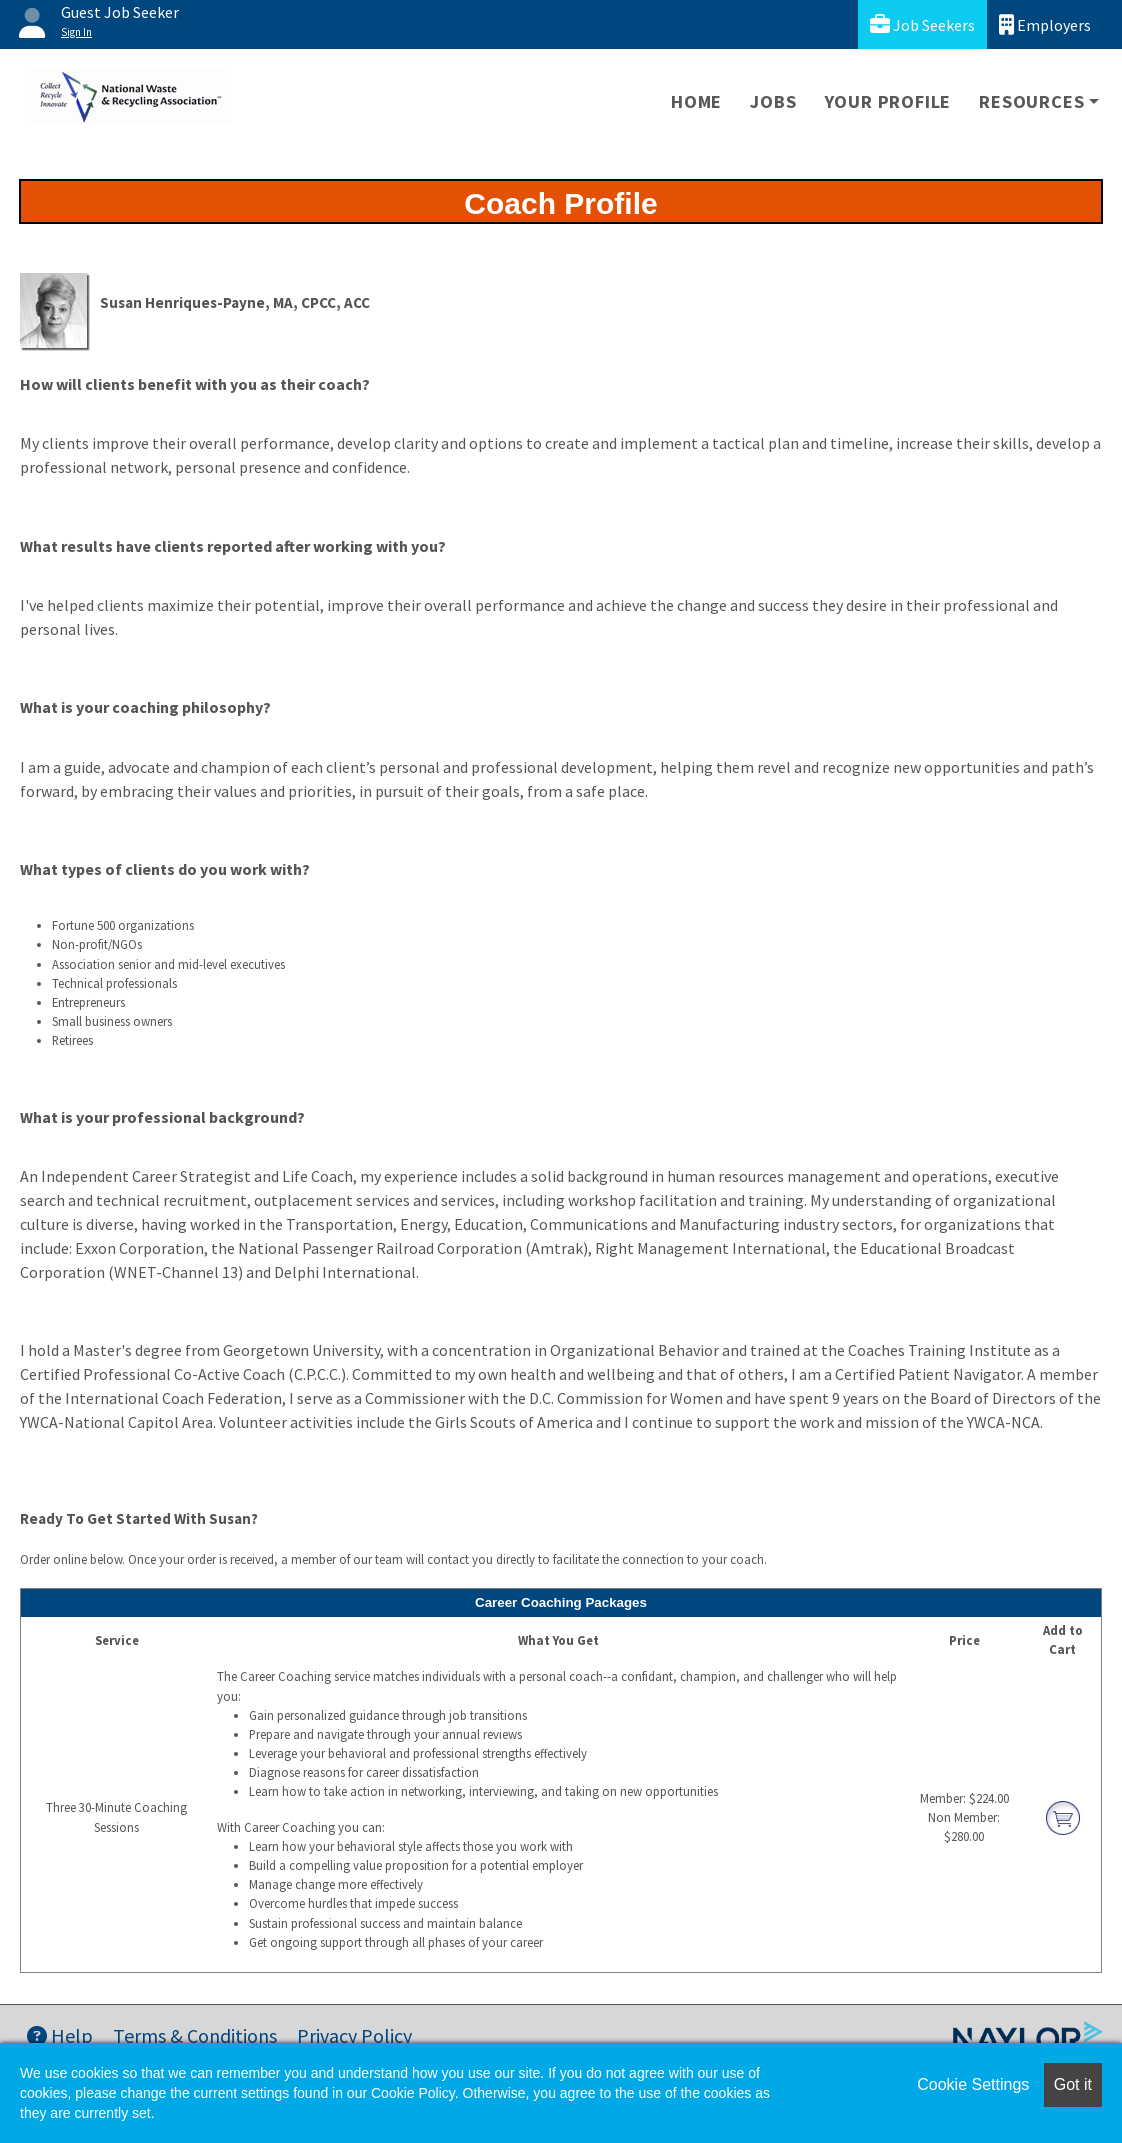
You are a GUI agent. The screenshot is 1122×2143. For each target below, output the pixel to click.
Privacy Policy (354, 2035)
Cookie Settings (973, 2084)
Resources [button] (1031, 101)
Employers (1045, 24)
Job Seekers (922, 24)
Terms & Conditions (195, 2035)
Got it (1073, 2084)
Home (696, 101)
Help (60, 2035)
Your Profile (888, 101)
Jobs (773, 101)
